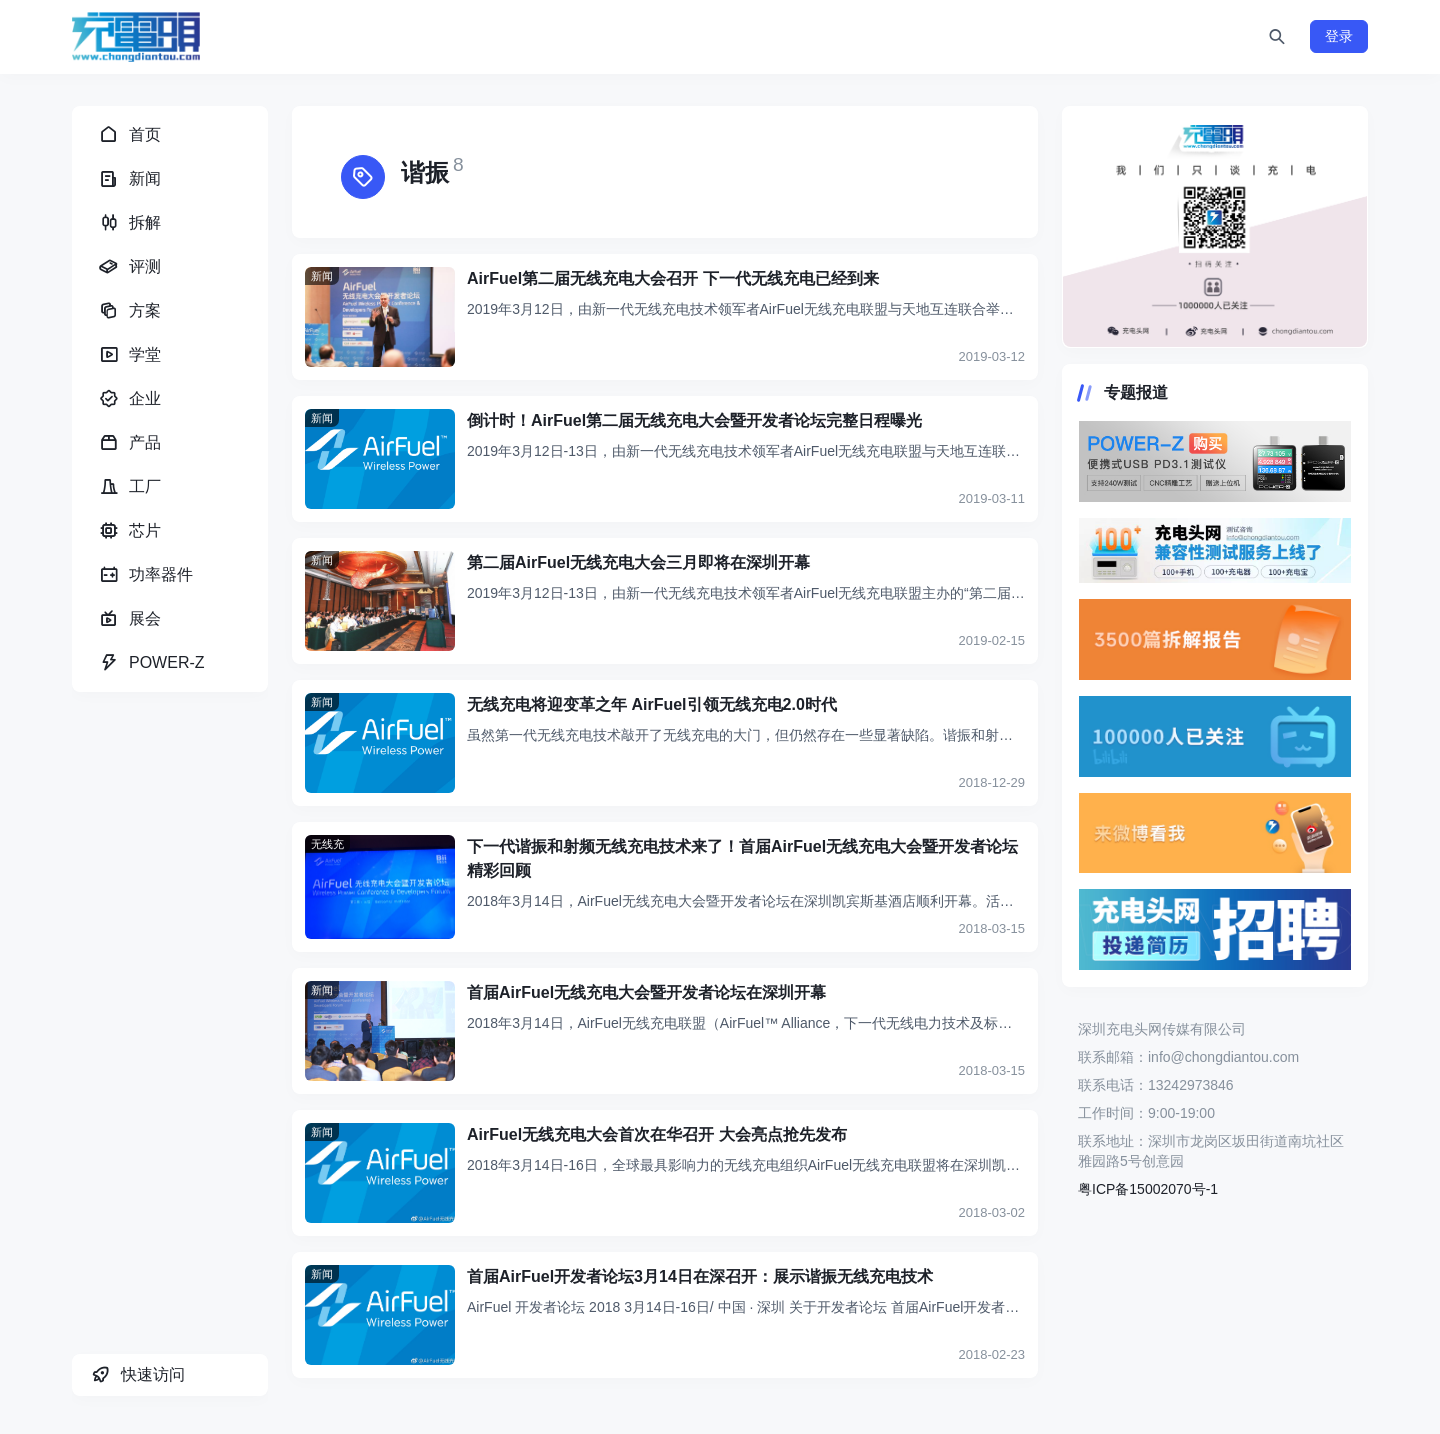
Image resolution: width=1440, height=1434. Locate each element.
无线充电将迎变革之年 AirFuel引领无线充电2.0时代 (652, 704)
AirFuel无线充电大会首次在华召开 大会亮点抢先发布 (657, 1134)
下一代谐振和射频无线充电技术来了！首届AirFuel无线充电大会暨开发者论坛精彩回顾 (742, 858)
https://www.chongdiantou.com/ (1215, 227)
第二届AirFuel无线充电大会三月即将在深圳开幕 (638, 562)
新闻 (322, 276)
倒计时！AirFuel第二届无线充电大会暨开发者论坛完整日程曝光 (694, 420)
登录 (1339, 36)
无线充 (327, 844)
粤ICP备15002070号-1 (1148, 1189)
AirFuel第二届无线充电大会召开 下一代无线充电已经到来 (673, 278)
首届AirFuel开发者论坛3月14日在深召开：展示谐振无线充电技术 (700, 1276)
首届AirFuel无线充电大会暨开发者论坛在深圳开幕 (646, 992)
